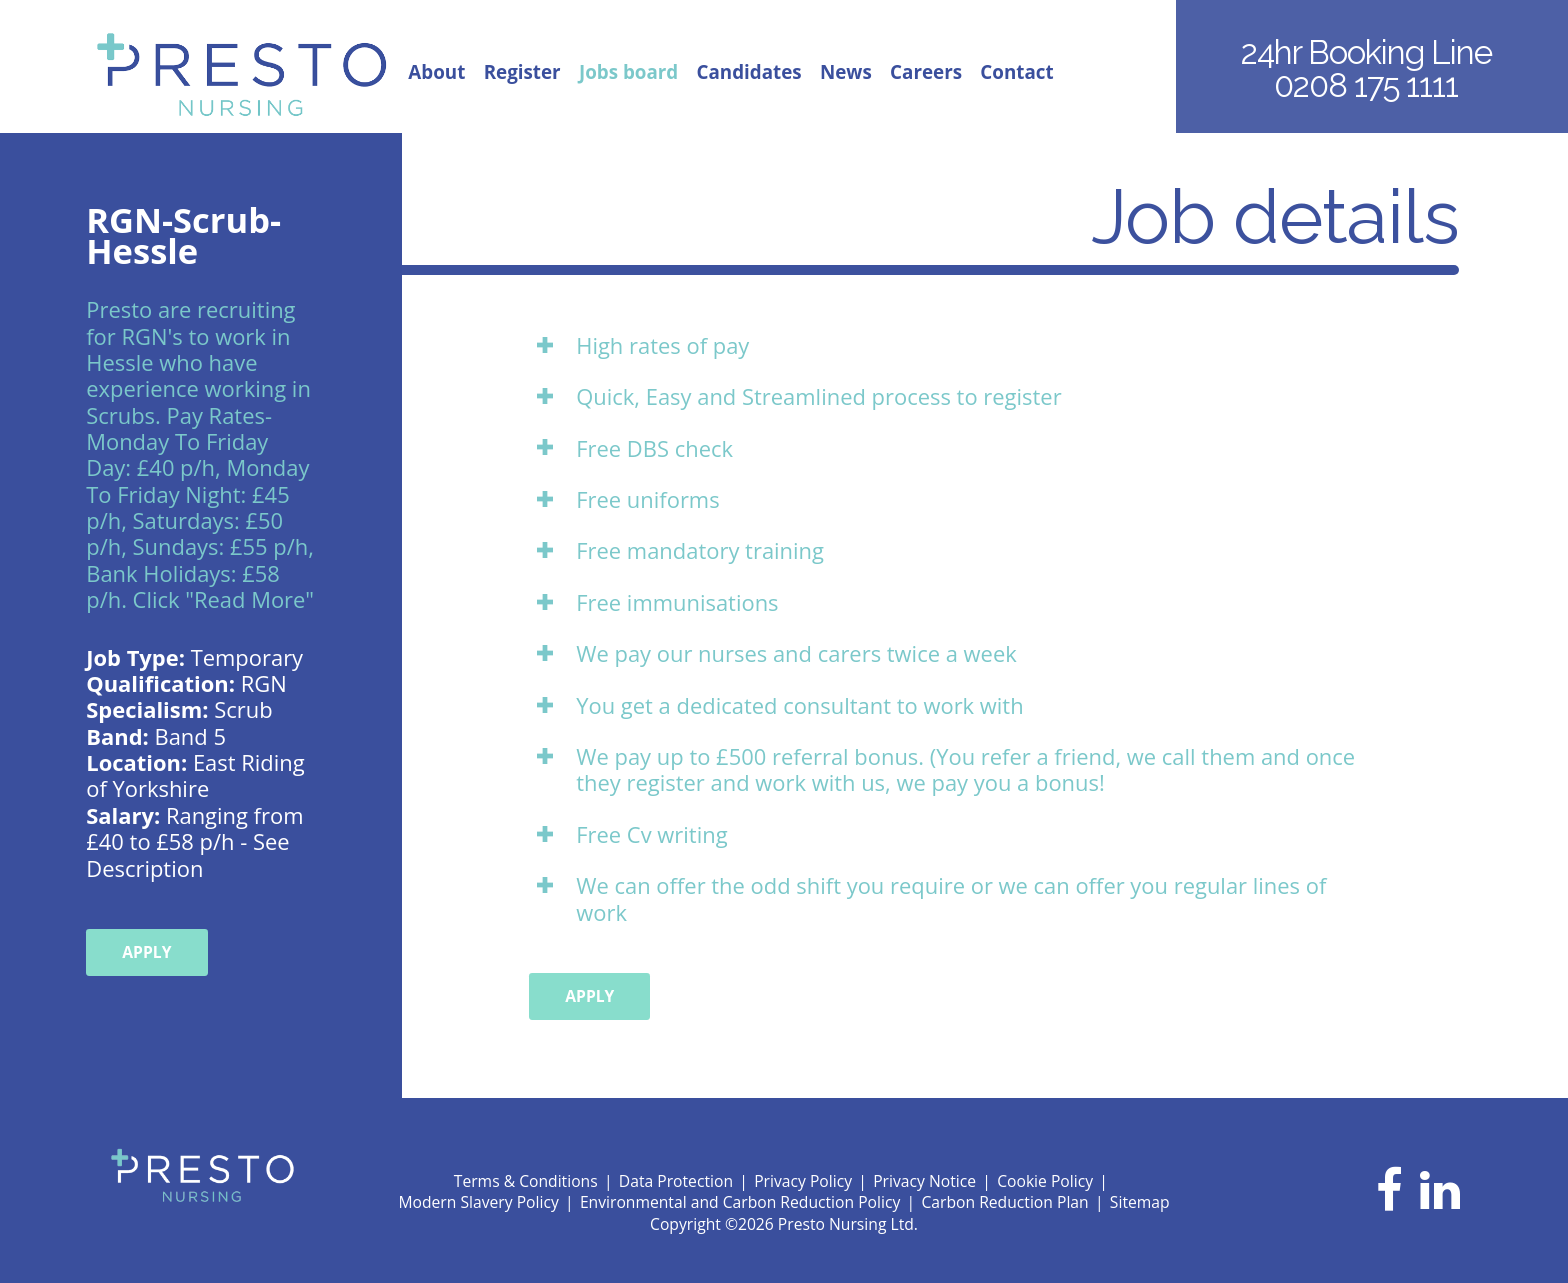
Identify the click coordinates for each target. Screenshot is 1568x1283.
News (846, 72)
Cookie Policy (1045, 1181)
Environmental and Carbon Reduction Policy (740, 1202)
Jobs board (628, 72)
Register (522, 72)
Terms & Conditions (526, 1181)
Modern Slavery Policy (478, 1202)
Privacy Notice (924, 1181)
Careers (926, 72)
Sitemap (1140, 1202)
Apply (146, 952)
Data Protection (676, 1181)
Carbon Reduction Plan (1004, 1202)
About (436, 72)
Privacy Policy (803, 1181)
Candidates (749, 72)
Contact (1016, 72)
